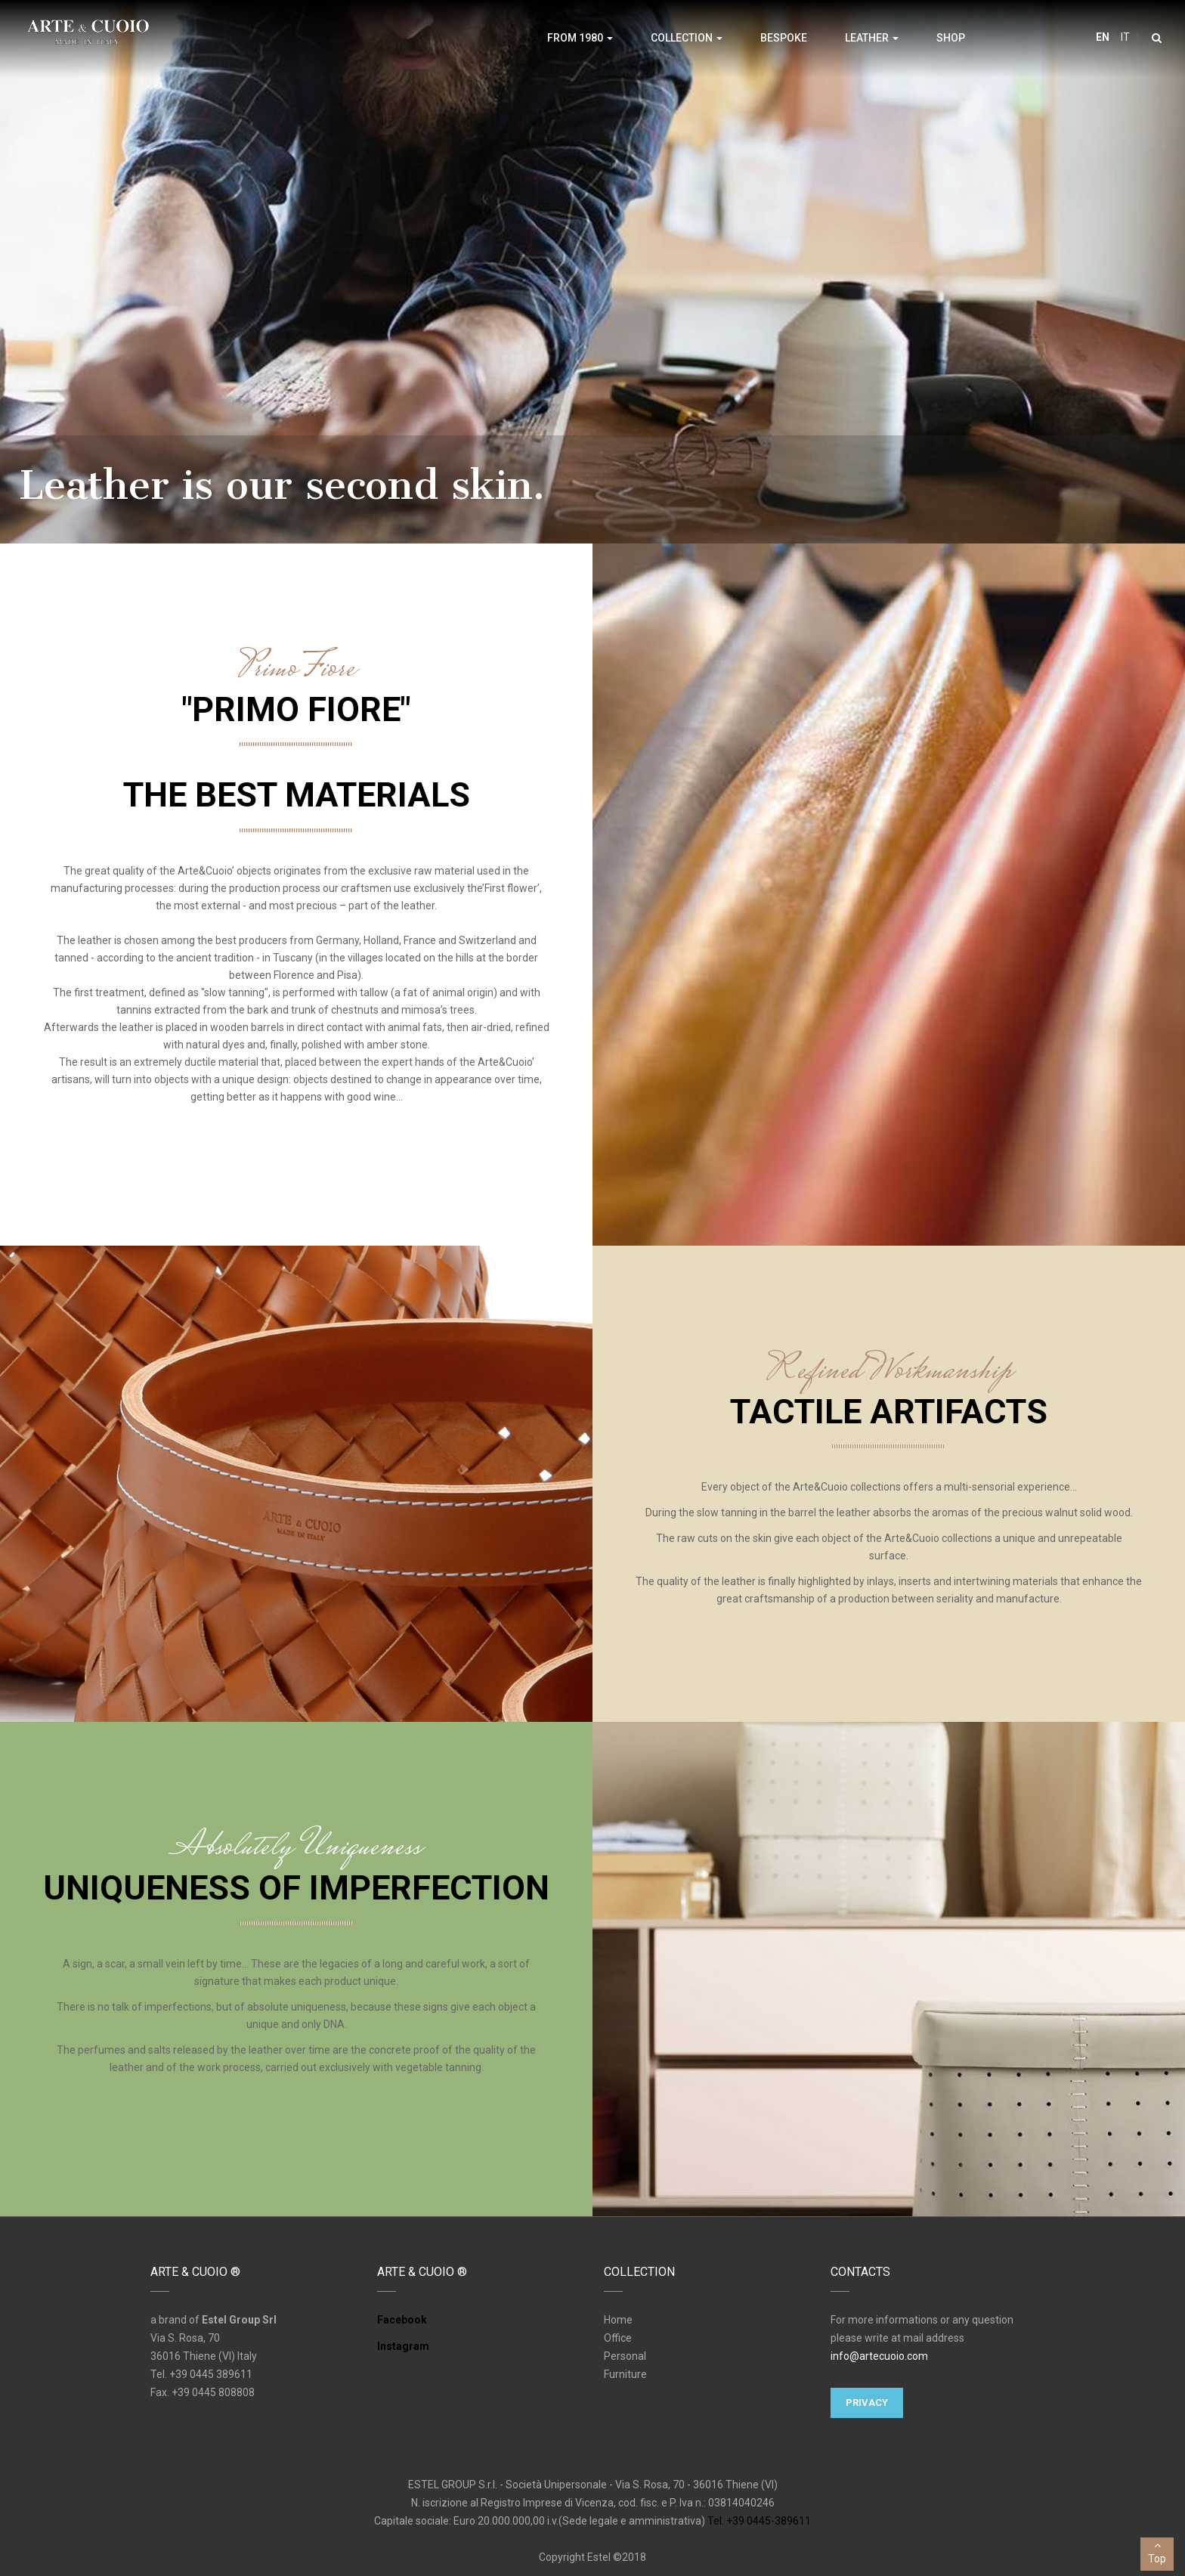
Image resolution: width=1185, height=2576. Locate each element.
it (1124, 37)
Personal (625, 2356)
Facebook (402, 2320)
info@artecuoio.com (879, 2356)
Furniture (625, 2374)
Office (618, 2338)
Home (618, 2320)
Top (1157, 2551)
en (1102, 37)
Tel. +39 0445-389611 (759, 2521)
